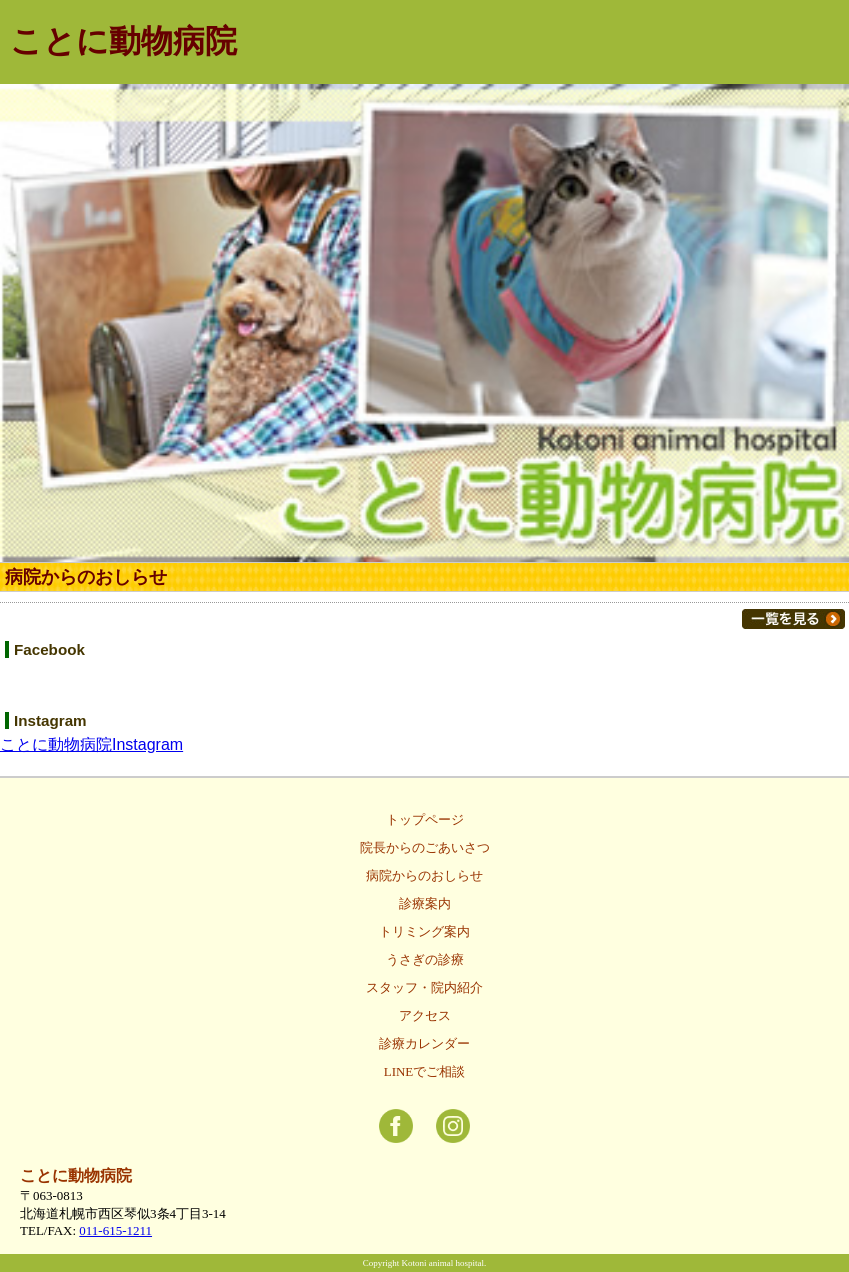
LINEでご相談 (425, 1071)
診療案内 (425, 903)
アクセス (425, 1015)
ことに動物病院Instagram (91, 744)
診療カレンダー (424, 1043)
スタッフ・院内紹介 (424, 987)
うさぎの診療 (425, 959)
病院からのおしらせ (424, 875)
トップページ (425, 819)
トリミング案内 (424, 931)
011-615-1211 (115, 1230)
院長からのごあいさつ (425, 847)
